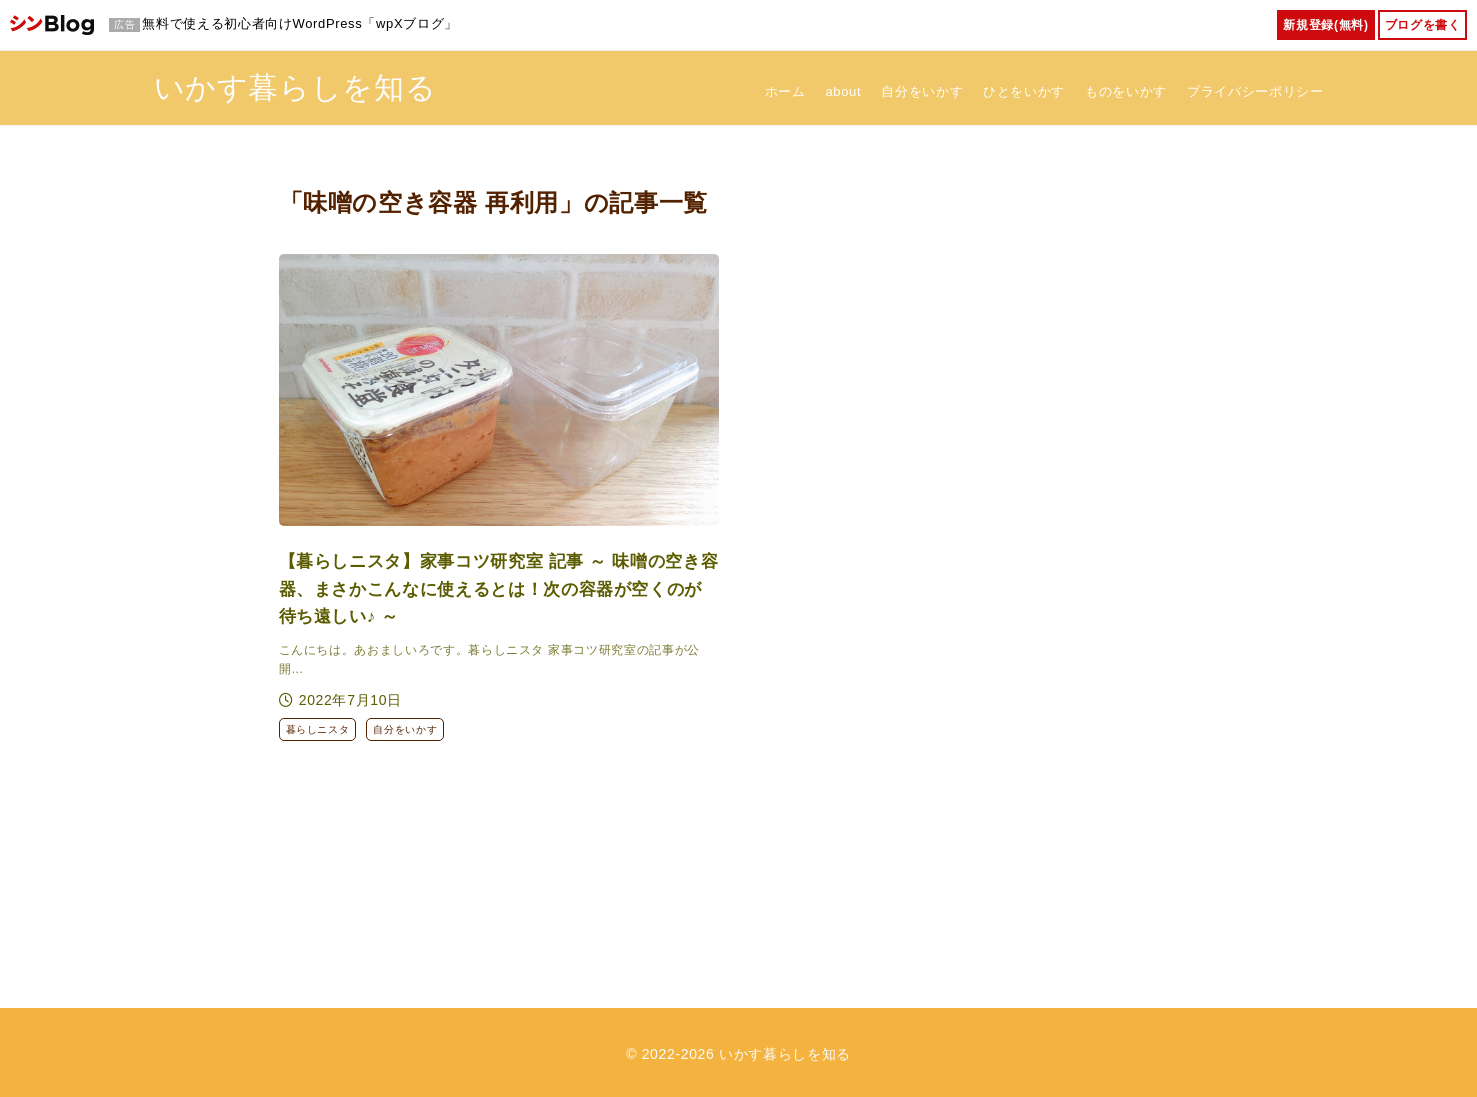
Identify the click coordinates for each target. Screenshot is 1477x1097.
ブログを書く (1423, 25)
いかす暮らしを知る (295, 85)
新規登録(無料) (1325, 25)
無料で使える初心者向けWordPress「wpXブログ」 (300, 23)
